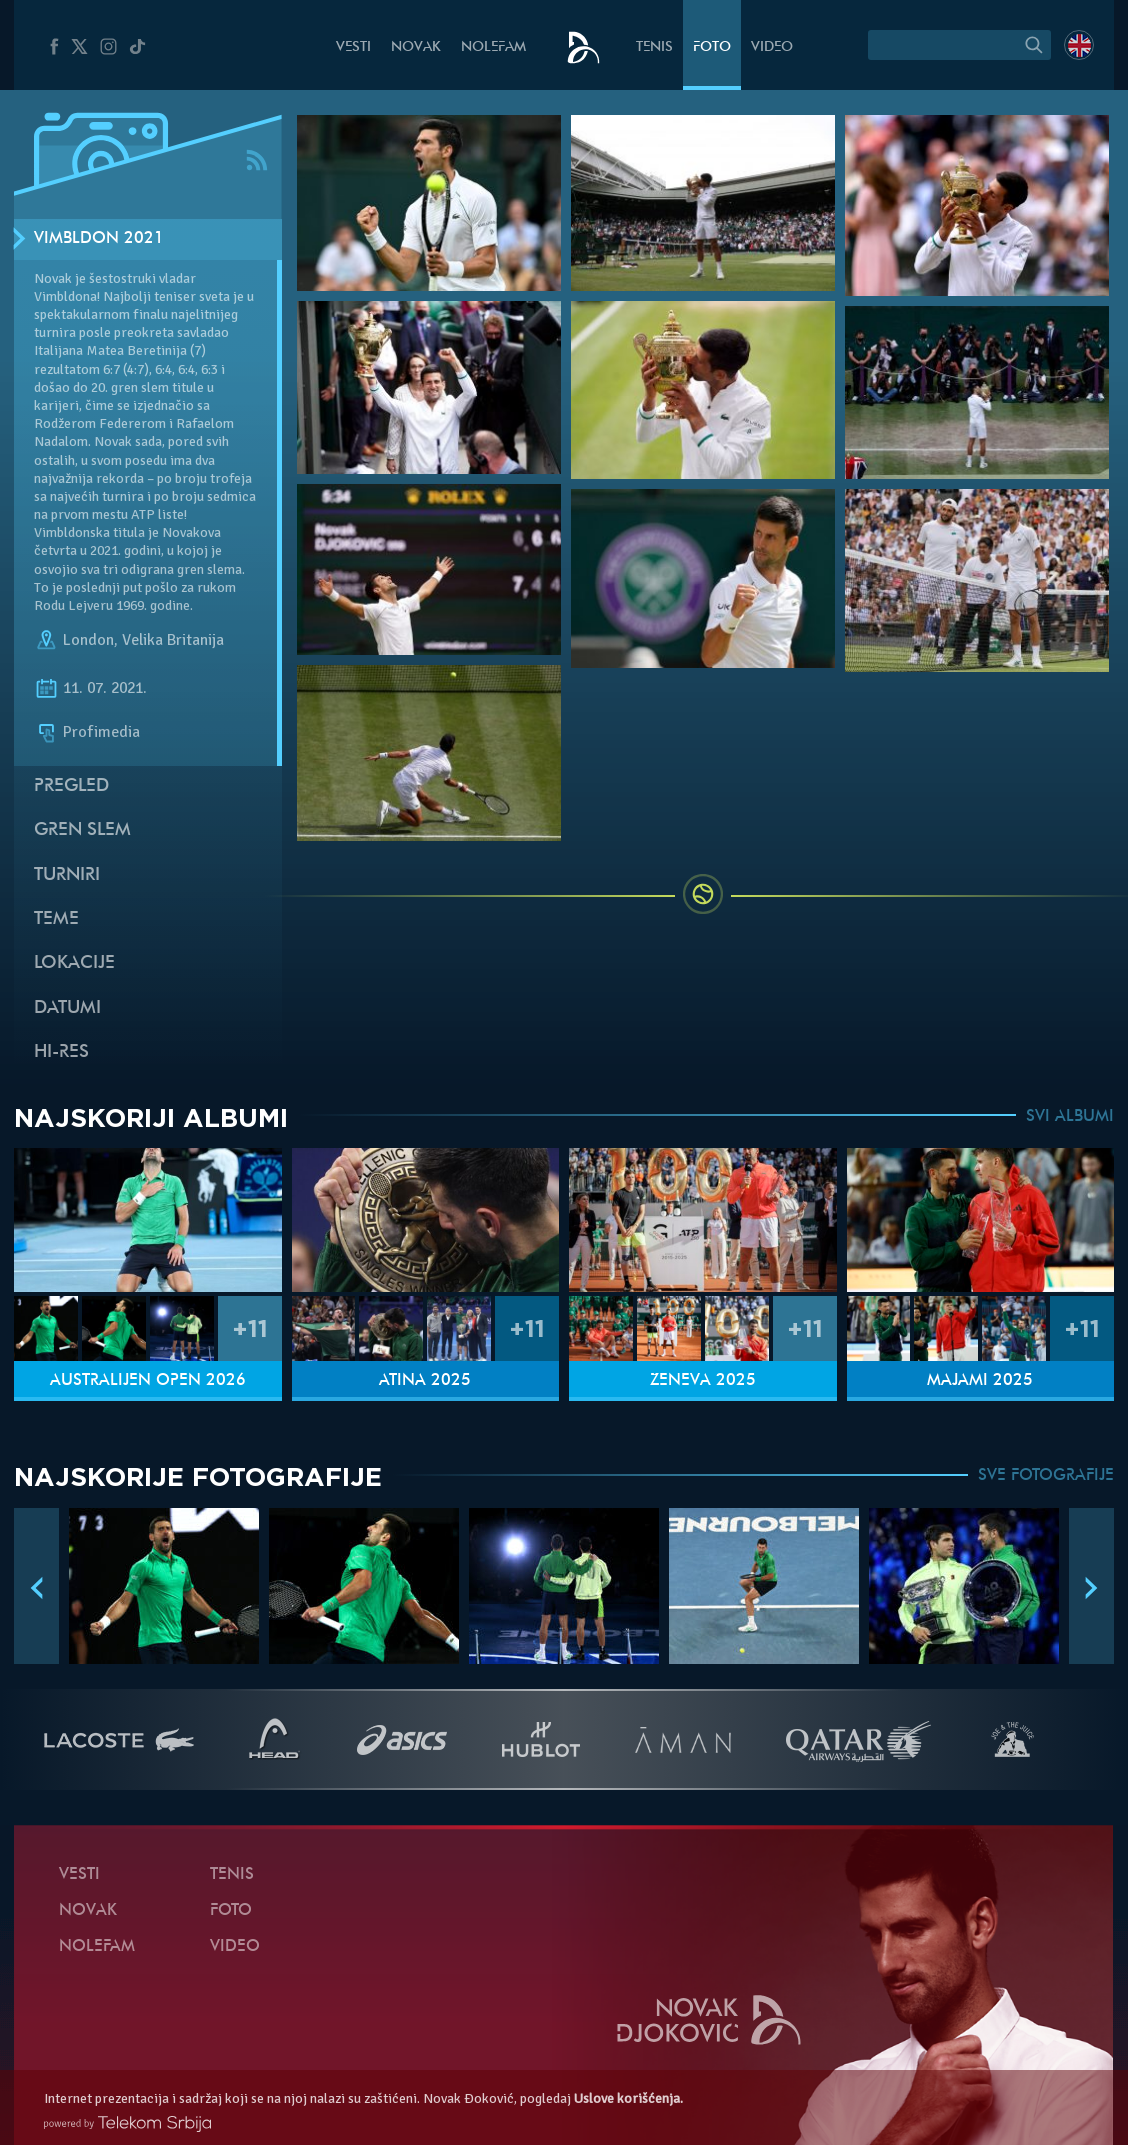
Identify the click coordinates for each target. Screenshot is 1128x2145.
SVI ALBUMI (1070, 1117)
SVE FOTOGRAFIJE (1046, 1476)
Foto (712, 47)
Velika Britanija (173, 640)
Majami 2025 (980, 1381)
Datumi (67, 1008)
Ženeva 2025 (703, 1381)
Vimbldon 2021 (99, 239)
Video (772, 47)
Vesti (353, 47)
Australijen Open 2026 (148, 1381)
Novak (416, 47)
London (88, 640)
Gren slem (82, 830)
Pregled (71, 786)
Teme (56, 919)
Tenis (654, 47)
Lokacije (74, 963)
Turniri (67, 875)
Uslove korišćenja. (628, 2098)
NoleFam (493, 47)
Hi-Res (61, 1052)
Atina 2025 (425, 1381)
